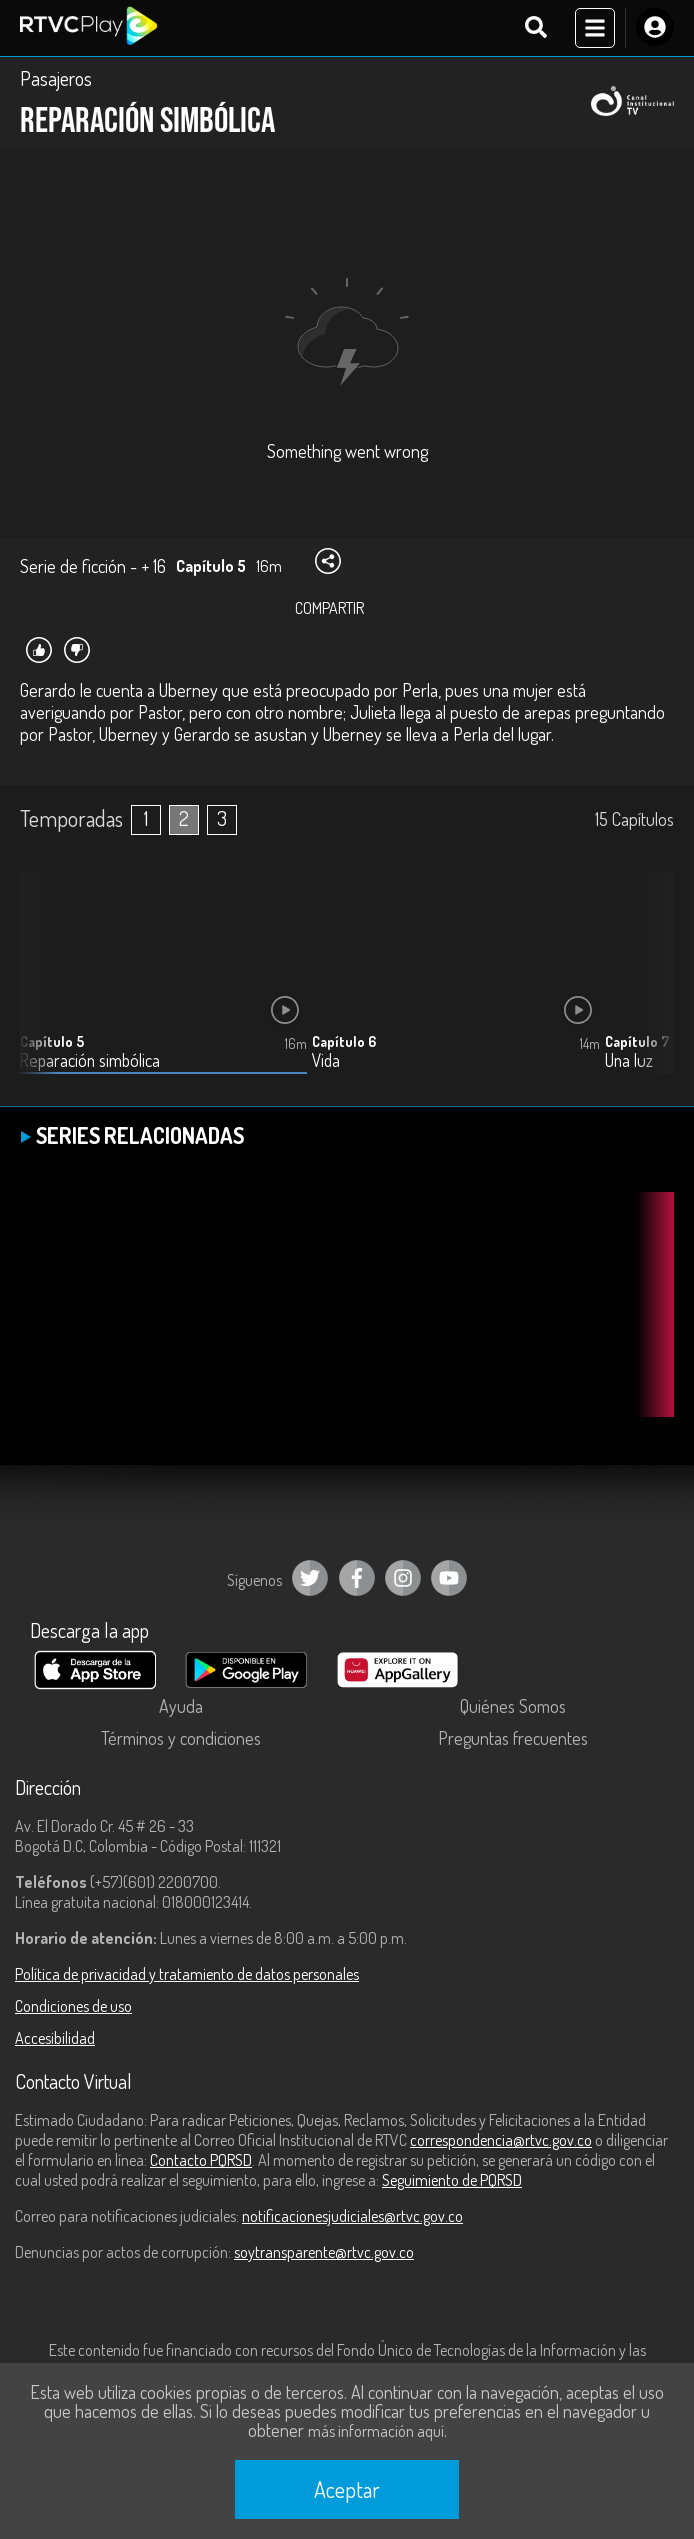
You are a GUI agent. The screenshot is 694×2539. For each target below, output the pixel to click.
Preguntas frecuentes (513, 1738)
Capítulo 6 (344, 1041)
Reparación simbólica (90, 1060)
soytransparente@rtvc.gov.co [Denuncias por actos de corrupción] (324, 2252)
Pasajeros (56, 78)
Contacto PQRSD (201, 2160)
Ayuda (181, 1706)
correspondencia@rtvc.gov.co (501, 2140)
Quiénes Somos (513, 1706)
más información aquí (376, 2431)
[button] (649, 988)
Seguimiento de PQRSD (452, 2180)
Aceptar (347, 2489)
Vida (326, 1060)
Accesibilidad (55, 2038)
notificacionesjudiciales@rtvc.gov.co (352, 2216)
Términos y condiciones (181, 1738)
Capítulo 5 (52, 1041)
